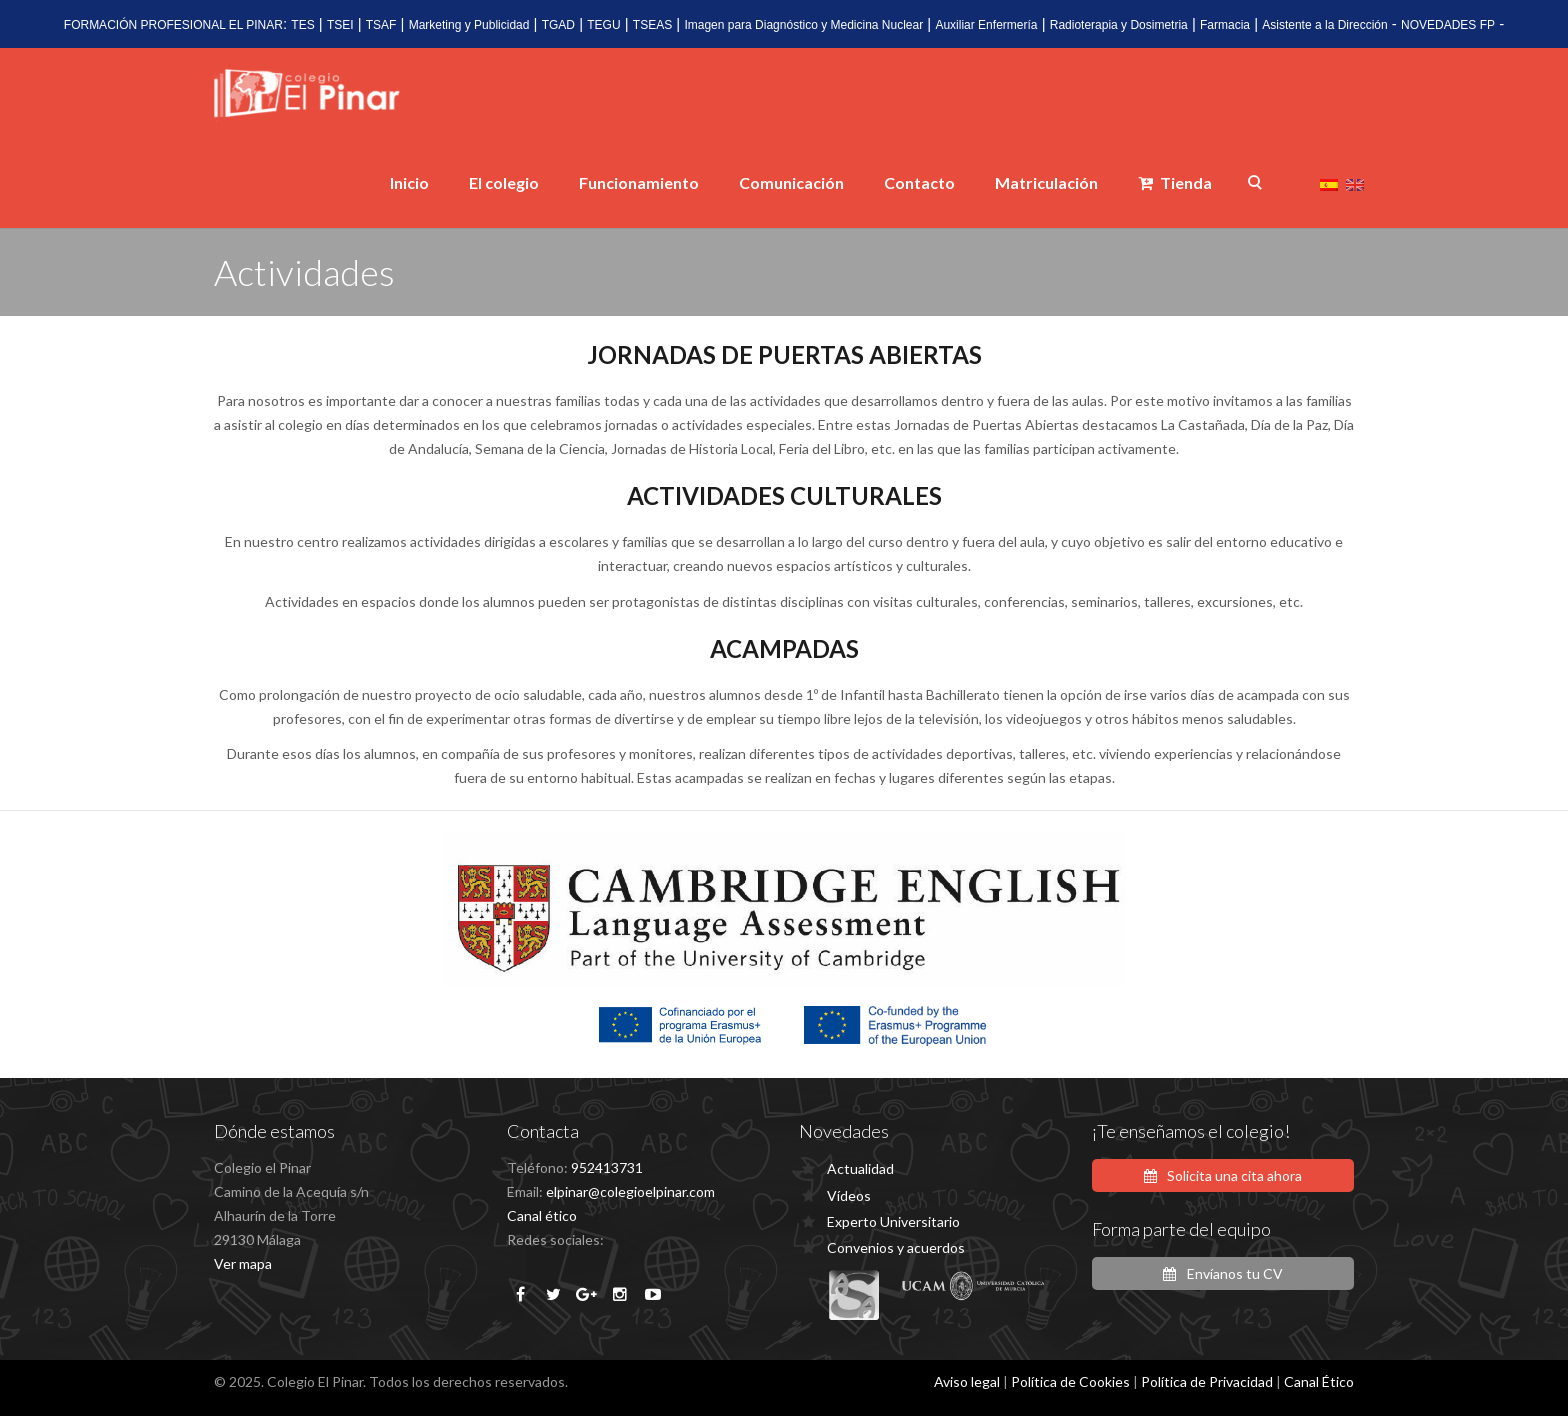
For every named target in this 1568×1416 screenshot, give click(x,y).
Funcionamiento (639, 182)
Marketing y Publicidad (469, 25)
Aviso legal (967, 1381)
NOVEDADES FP (1448, 25)
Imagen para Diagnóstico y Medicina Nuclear (803, 25)
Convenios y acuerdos (896, 1247)
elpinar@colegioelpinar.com (630, 1191)
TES (302, 25)
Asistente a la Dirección (1324, 25)
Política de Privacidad (1207, 1381)
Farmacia (1225, 25)
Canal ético (542, 1215)
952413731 (607, 1167)
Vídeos (849, 1195)
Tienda (1175, 182)
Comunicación (791, 182)
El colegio (504, 182)
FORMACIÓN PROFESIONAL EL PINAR (173, 25)
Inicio (409, 182)
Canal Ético (1319, 1381)
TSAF (381, 25)
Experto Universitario (893, 1221)
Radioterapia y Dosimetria (1119, 25)
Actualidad (860, 1168)
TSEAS (652, 25)
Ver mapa (243, 1263)
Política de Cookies (1070, 1381)
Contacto (919, 182)
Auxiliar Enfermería (986, 25)
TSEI (340, 25)
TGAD (558, 25)
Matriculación (1046, 182)
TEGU (603, 25)
